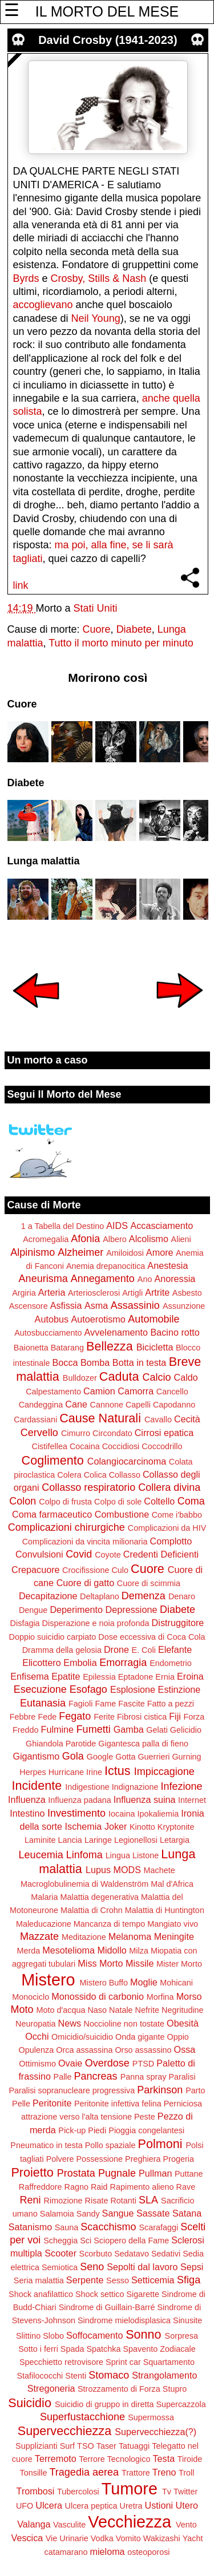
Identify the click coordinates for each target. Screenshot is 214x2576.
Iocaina (121, 1813)
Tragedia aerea (84, 2472)
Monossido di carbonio (97, 1996)
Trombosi (36, 2491)
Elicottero (41, 1662)
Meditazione (84, 1937)
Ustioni (159, 2505)
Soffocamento (94, 2335)
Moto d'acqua (60, 2010)
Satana (186, 2213)
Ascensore (28, 1306)
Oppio (177, 2036)
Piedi (97, 2130)
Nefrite (147, 2010)
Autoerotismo (98, 1319)
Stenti (75, 2375)
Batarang (67, 1347)
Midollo (112, 1950)
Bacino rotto (174, 1332)
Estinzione (179, 1689)
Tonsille (33, 2472)
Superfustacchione (82, 2417)
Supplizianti (36, 2445)
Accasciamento (161, 1225)
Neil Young (95, 318)
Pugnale (117, 2173)
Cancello (172, 1391)
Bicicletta (154, 1347)
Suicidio (29, 2403)
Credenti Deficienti (161, 1554)
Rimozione (63, 2200)
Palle (63, 2076)
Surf (67, 2445)
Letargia (174, 1840)
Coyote (108, 1554)
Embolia (79, 1662)
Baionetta (31, 1347)
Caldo (186, 1377)
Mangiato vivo (172, 1923)
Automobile (153, 1319)
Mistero (48, 1980)
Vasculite (69, 2524)
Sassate (153, 2213)
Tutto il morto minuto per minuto (121, 643)
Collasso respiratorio (88, 1487)
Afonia (85, 1238)
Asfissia (66, 1305)
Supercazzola (181, 2404)
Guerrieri (153, 1756)
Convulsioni (39, 1554)
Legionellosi (136, 1840)
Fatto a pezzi (170, 1703)
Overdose (107, 2063)
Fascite (131, 1703)
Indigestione (87, 1787)
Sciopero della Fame (131, 2240)
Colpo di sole (118, 1501)
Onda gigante (139, 2036)
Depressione (132, 1609)
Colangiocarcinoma (127, 1461)
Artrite (157, 1292)
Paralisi (181, 2076)
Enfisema (29, 1676)
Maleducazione (43, 1923)
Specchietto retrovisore (61, 2362)
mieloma (107, 2551)
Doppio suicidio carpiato (52, 1636)
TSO (85, 2445)
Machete (159, 1870)
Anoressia (174, 1278)
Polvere (60, 2158)
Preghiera (142, 2158)
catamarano (65, 2552)
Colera (69, 1474)
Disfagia (25, 1623)
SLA (148, 2200)
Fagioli (80, 1703)
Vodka (102, 2538)
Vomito (128, 2538)
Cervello (39, 1432)
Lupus (98, 1870)
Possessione (99, 2158)
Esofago (88, 1689)
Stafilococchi (40, 2375)
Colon (22, 1501)
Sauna (67, 2227)
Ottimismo (37, 2063)
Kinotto (142, 1826)
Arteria (52, 1292)
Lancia (70, 1840)
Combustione (122, 1514)
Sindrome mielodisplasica (124, 2320)
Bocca (65, 1362)
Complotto (171, 1541)
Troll (186, 2472)
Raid (99, 2186)
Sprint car (123, 2362)
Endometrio (171, 1663)
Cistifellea (49, 1446)
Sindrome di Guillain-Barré (107, 2307)
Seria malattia (39, 2280)
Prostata (76, 2173)
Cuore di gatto (85, 1583)
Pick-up (72, 2130)
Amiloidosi (125, 1252)
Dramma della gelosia (62, 1650)
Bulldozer (80, 1377)
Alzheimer (80, 1252)
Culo (119, 1570)
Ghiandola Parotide (61, 1743)
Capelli (138, 1404)
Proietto (32, 2172)
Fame (105, 1703)
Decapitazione (48, 1596)
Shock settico (99, 2294)
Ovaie (70, 2063)
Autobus (51, 1319)
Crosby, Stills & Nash (99, 278)
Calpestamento (53, 1391)
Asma (96, 1305)
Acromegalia (45, 1239)
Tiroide (189, 2459)
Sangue (118, 2213)
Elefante (175, 1649)
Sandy (88, 2213)
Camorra (136, 1391)
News (69, 2023)
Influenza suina (145, 1799)
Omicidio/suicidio (82, 2036)
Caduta (119, 1376)
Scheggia (60, 2240)
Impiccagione (164, 1771)
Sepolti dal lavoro (142, 2267)
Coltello (159, 1501)
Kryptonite (176, 1826)
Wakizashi (161, 2538)
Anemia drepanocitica (105, 1266)
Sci (85, 2240)
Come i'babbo (177, 1514)
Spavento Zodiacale (159, 2348)
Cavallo (158, 1419)
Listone (145, 1855)
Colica (95, 1474)
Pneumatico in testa (46, 2145)
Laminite (40, 1840)
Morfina (160, 1996)
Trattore (136, 2472)
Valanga (33, 2524)
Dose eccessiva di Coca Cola (151, 1636)
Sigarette (142, 2294)
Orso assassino (143, 2050)
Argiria (24, 1292)
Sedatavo (131, 2253)
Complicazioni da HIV (167, 1527)
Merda (28, 1950)
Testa (164, 2458)
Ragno (76, 2186)
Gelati (157, 1729)
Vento (186, 2524)
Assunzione (184, 1306)
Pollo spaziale (110, 2145)
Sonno (143, 2334)
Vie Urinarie (67, 2538)
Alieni (181, 1239)
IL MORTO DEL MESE (107, 11)
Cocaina (85, 1446)
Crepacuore (35, 1569)
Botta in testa (139, 1362)
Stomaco (108, 2375)
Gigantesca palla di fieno (143, 1743)
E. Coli (143, 1650)
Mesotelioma (68, 1950)
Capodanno (174, 1404)
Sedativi (165, 2253)
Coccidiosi (121, 1446)
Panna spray (143, 2076)
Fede (47, 1716)
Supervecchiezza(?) (155, 2432)
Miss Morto (100, 1963)
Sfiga (188, 2280)
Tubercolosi (78, 2491)
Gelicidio (185, 1729)
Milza (138, 1950)
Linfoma (84, 1855)
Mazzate (39, 1936)
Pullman (155, 2173)
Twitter (185, 2491)
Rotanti (123, 2200)
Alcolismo (148, 1239)
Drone (116, 1649)
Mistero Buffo (104, 1982)
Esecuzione (40, 1689)
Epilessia (99, 1676)
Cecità (187, 1419)
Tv (166, 2491)
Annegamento (103, 1278)
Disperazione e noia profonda (96, 1623)
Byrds (26, 278)
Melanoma (130, 1936)
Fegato (75, 1716)
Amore (159, 1252)
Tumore (130, 2489)
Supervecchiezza (64, 2431)
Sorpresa (181, 2335)
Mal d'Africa (172, 1883)
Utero (187, 2505)
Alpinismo (32, 1252)
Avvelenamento (116, 1332)
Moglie (144, 1982)
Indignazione (135, 1787)
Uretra (131, 2505)
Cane (76, 1404)
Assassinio (135, 1305)
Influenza (27, 1799)
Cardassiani (35, 1419)
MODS (127, 1870)
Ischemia (83, 1826)
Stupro (175, 2388)
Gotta (125, 1756)
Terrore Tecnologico (114, 2459)
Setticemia (153, 2280)
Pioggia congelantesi (146, 2130)
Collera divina (169, 1487)
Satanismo (30, 2227)
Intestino (27, 1813)
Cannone (106, 1404)
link (21, 585)
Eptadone (136, 1676)
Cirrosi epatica (164, 1432)
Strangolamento (164, 2375)
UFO (24, 2505)
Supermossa (151, 2417)
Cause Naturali (100, 1418)
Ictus (117, 1771)
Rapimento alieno (142, 2186)
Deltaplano (99, 1596)
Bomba (95, 1362)
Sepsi (192, 2267)
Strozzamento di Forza (119, 2388)
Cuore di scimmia (148, 1583)
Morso (189, 1996)
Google (100, 1756)
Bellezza (109, 1346)
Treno (164, 2472)
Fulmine (57, 1729)
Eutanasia (43, 1703)
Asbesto (187, 1292)
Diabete (134, 629)
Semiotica (60, 2267)
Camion (99, 1391)
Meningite (174, 1936)
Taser (106, 2445)
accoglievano (43, 304)
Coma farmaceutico (52, 1514)
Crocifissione (85, 1570)
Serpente (85, 2280)
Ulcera (48, 2505)
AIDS (117, 1225)
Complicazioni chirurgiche (66, 1527)
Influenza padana (79, 1800)
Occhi (37, 2036)
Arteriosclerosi (94, 1292)
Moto (21, 2009)
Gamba (129, 1729)
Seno (92, 2266)
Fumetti (93, 1729)
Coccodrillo (162, 1446)
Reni (30, 2200)
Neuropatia (35, 2023)
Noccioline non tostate (123, 2023)
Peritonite (52, 2103)
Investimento (76, 1813)
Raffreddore (40, 2186)
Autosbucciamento (48, 1332)
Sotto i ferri (38, 2348)
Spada (72, 2348)
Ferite (104, 1716)
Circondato (112, 1433)
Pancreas (96, 2076)
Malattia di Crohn (91, 1910)
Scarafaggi (158, 2227)
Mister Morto (179, 1963)
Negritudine (182, 2010)
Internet (192, 1800)
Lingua (118, 1855)
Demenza (143, 1596)
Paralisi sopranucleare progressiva (72, 2090)
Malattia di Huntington (164, 1910)
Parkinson (160, 2090)
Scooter (60, 2253)
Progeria (178, 2158)
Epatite (65, 1676)
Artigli (132, 1292)
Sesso (117, 2280)
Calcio (156, 1377)
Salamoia (57, 2213)
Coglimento (53, 1460)
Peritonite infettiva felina (117, 2103)
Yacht (193, 2538)
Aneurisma (43, 1278)
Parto (195, 2090)
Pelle (21, 2103)
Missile (140, 1963)
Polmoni (160, 2144)
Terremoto (55, 2458)
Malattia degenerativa (99, 1897)
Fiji (175, 1716)
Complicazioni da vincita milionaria (85, 1541)
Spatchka (103, 2348)
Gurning (186, 1756)
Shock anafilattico (41, 2294)
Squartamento (169, 2362)
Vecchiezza (129, 2522)
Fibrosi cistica (142, 1716)
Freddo (26, 1729)
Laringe (98, 1840)
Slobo (53, 2335)
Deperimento (76, 1609)
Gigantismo (36, 1756)
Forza (193, 1716)
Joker (115, 1826)
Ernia (165, 1676)
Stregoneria (51, 2388)
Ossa (185, 2049)
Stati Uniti (96, 608)
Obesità (183, 2023)
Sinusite (187, 2320)
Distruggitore (178, 1622)
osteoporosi (148, 2552)
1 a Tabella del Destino (62, 1226)
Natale (121, 2010)
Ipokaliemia (158, 1813)
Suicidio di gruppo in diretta (104, 2404)
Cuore (97, 629)
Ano (145, 1279)
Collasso (124, 1474)
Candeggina (41, 1404)
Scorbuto (95, 2253)
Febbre (23, 1716)
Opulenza (36, 2050)
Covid (79, 1554)
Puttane (189, 2173)
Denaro (181, 1596)
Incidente (37, 1785)
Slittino (28, 2335)
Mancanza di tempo (110, 1923)
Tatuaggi (134, 2445)
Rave (186, 2186)
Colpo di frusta (65, 1501)
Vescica (27, 2538)
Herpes (32, 1772)
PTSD (143, 2063)
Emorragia (123, 1662)
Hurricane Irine (75, 1772)
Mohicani (176, 1982)
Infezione (181, 1786)
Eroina (190, 1676)
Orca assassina (84, 2050)
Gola (73, 1756)
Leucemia (41, 1855)
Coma (191, 1501)
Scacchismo (108, 2227)
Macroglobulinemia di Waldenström (84, 1883)
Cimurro (75, 1433)
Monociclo (30, 1996)
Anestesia (167, 1265)
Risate (96, 2200)
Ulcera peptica (91, 2505)
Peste (144, 2116)
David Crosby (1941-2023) (107, 40)
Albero (115, 1239)
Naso (97, 2010)
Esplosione (132, 1689)
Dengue (33, 1610)
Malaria (44, 1897)
